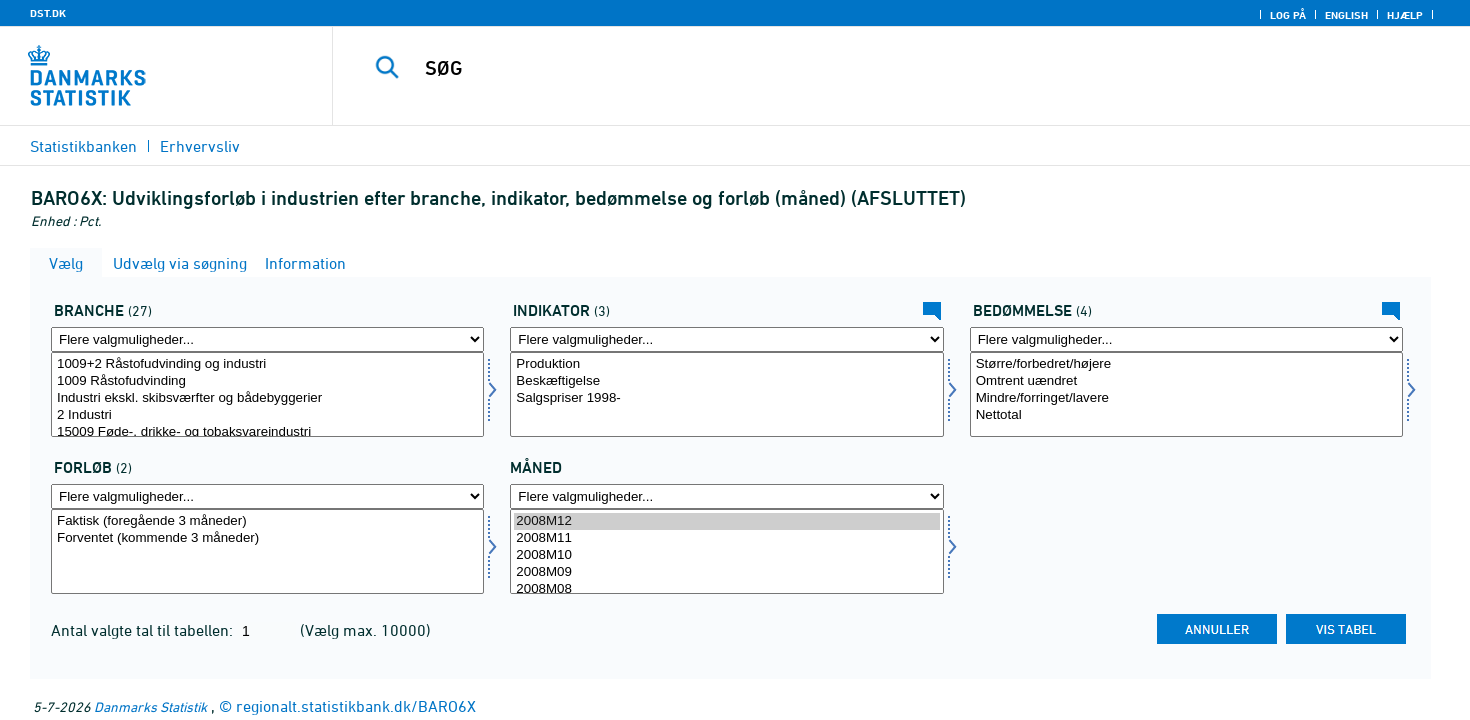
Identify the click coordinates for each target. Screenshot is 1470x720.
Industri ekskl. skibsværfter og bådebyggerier (267, 398)
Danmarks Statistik (150, 706)
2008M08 (726, 589)
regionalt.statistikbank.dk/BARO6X (356, 706)
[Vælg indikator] (726, 394)
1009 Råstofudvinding (267, 381)
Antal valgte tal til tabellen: (144, 630)
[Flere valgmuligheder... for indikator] (726, 339)
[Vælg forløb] (267, 551)
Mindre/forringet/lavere (1186, 398)
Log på (1288, 15)
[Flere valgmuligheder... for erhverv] (267, 339)
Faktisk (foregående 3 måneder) (267, 521)
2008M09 (726, 572)
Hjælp (1405, 15)
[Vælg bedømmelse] (1186, 394)
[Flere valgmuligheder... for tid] (726, 496)
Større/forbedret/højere (1186, 364)
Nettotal (1186, 415)
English (1346, 15)
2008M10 (726, 555)
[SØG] (866, 68)
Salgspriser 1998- (726, 398)
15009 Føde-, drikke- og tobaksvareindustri (267, 432)
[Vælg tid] (726, 551)
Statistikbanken (83, 146)
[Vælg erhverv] (267, 394)
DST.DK (48, 13)
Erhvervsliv (200, 146)
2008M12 (726, 521)
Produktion (726, 364)
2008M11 (726, 538)
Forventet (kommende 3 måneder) (267, 538)
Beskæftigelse (726, 381)
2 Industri (267, 415)
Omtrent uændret (1186, 381)
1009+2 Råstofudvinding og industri (267, 364)
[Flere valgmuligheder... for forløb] (267, 496)
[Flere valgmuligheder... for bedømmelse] (1186, 339)
